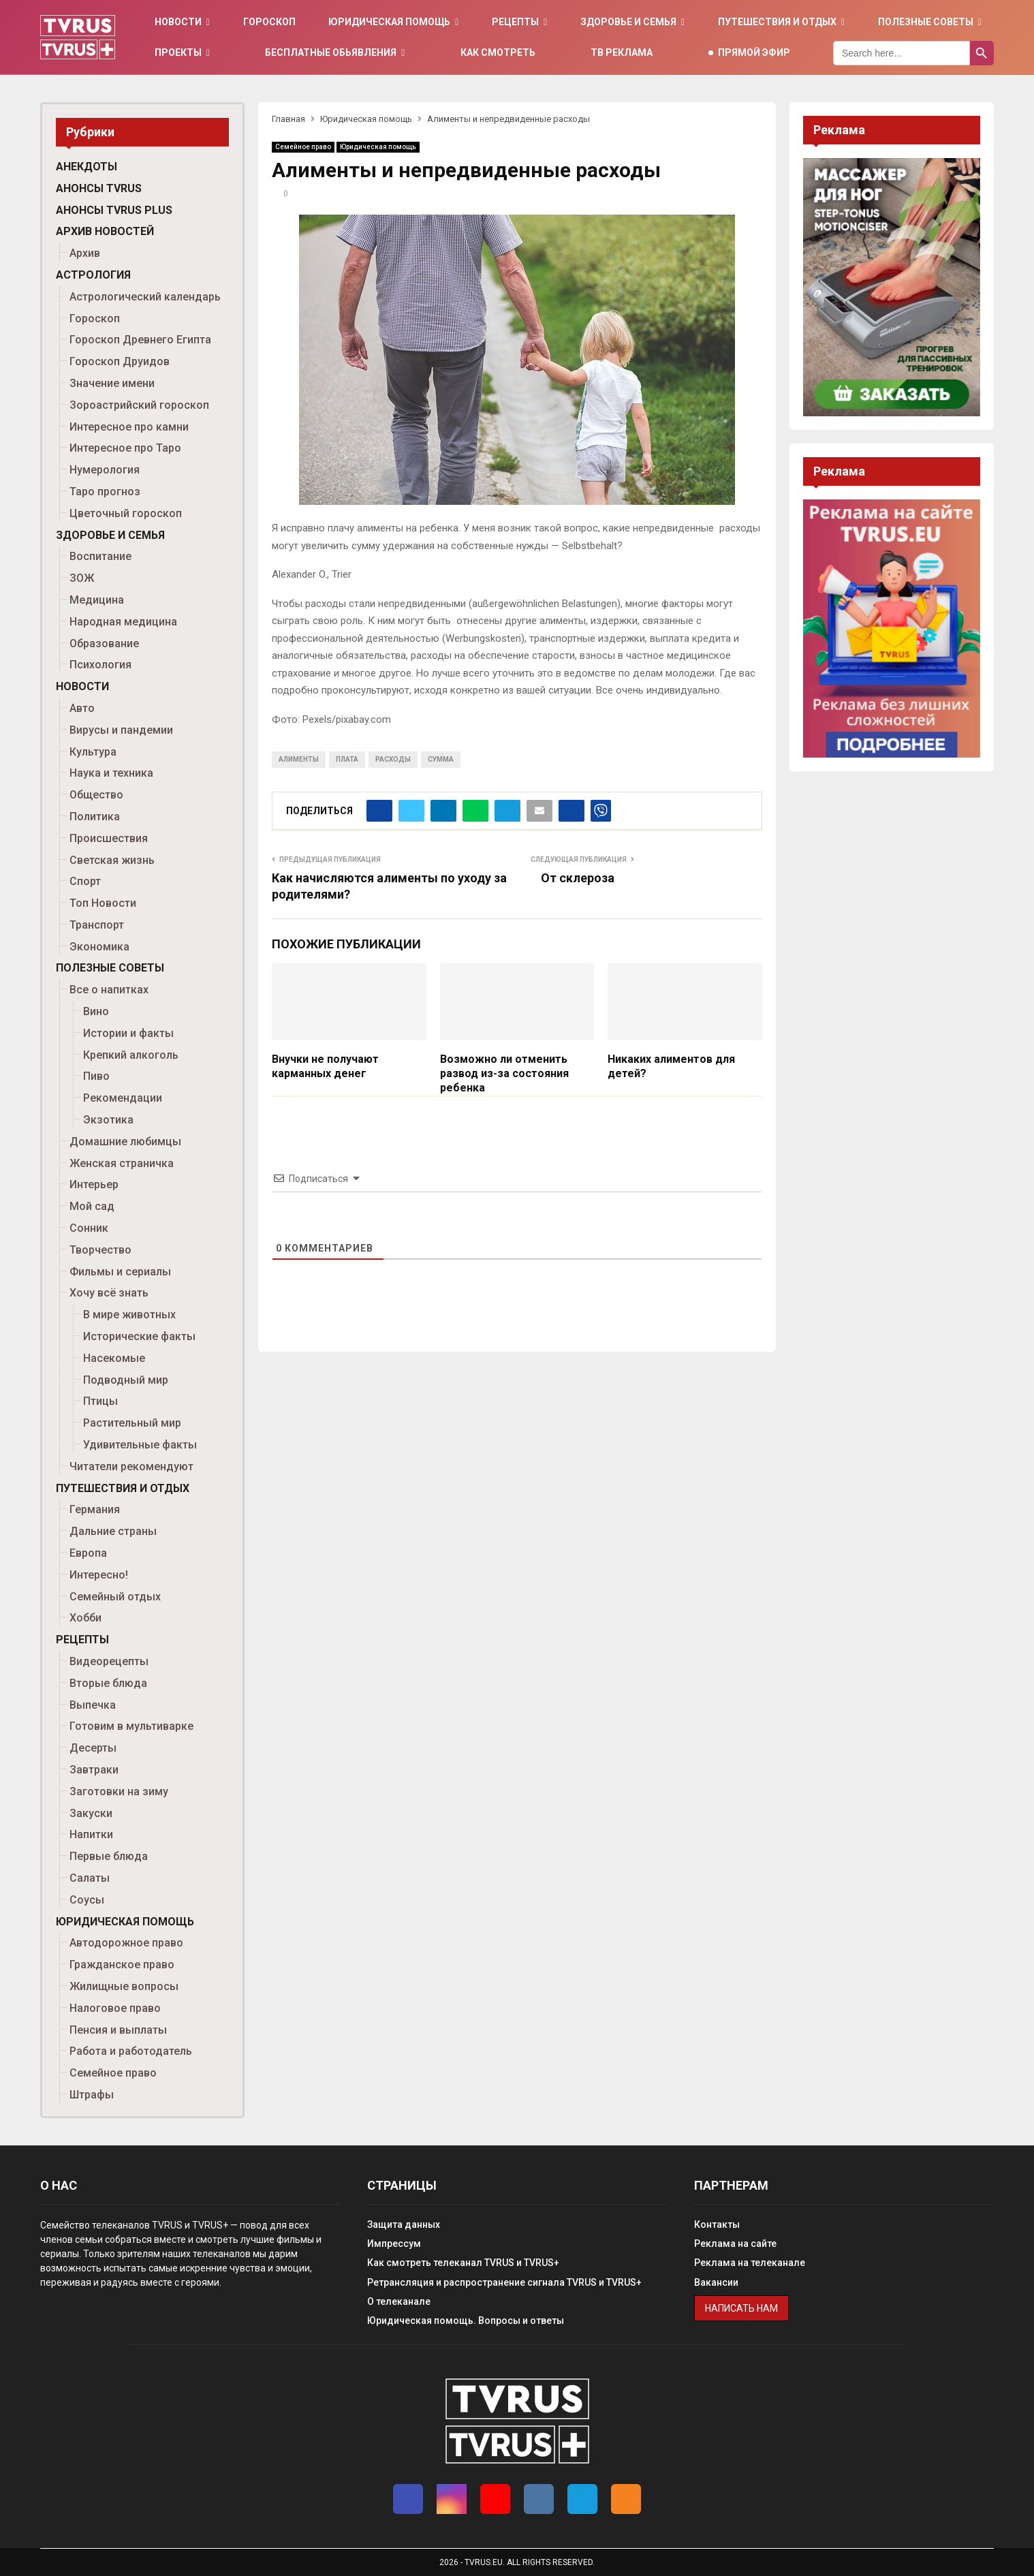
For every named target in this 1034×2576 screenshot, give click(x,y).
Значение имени (112, 383)
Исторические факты (139, 1336)
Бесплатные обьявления (330, 52)
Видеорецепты (108, 1661)
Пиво (96, 1076)
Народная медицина (123, 621)
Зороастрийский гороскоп (139, 405)
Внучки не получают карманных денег (325, 1066)
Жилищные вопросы (123, 1986)
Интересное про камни (129, 426)
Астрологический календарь (145, 296)
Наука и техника (111, 772)
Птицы (100, 1401)
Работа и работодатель (130, 2051)
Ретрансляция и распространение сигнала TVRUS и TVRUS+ (504, 2282)
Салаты (89, 1878)
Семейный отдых (115, 1596)
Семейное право (303, 147)
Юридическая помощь (389, 21)
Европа (88, 1553)
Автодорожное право (126, 1942)
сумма (441, 759)
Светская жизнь (112, 860)
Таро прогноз (104, 491)
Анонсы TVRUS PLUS (114, 210)
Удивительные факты (140, 1444)
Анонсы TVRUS (99, 188)
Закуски (90, 1813)
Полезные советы (925, 21)
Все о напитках (108, 989)
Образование (104, 643)
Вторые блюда (108, 1683)
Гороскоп (269, 21)
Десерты (92, 1747)
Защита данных (403, 2224)
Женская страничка (121, 1163)
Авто (82, 708)
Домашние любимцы (125, 1141)
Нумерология (104, 469)
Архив (84, 253)
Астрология (93, 274)
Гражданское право (121, 1964)
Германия (94, 1509)
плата (347, 759)
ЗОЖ (81, 578)
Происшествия (108, 838)
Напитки (91, 1834)
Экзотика (108, 1119)
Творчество (100, 1249)
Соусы (86, 1899)
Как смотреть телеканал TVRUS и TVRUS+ (463, 2262)
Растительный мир (132, 1422)
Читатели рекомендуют (131, 1466)
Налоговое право (115, 2008)
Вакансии (716, 2282)
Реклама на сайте (735, 2243)
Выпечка (92, 1704)
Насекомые (114, 1358)
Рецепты (515, 21)
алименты (299, 759)
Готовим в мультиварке (131, 1726)
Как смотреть (497, 52)
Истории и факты (128, 1033)
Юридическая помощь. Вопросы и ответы (465, 2320)
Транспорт (96, 924)
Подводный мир (125, 1380)
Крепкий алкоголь (130, 1055)
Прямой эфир (754, 52)
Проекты (178, 52)
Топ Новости (102, 903)
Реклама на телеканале (749, 2262)
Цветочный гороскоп (125, 513)
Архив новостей (105, 231)
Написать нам (741, 2308)
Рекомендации (122, 1097)
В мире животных (129, 1314)
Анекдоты (86, 166)
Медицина (96, 599)
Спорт (85, 881)
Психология (100, 664)
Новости (178, 21)
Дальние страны (113, 1531)
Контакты (717, 2224)
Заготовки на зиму (118, 1791)
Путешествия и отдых (777, 21)
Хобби (85, 1617)
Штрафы (91, 2094)
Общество (96, 794)
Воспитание (100, 556)
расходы (393, 759)
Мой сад (91, 1206)
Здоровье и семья (628, 21)
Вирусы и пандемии (121, 730)
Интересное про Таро (125, 447)
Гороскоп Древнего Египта (140, 339)
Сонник (88, 1228)
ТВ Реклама (622, 52)
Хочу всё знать (108, 1292)
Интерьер (94, 1184)
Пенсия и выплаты (118, 2029)
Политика (94, 816)
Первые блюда (108, 1856)
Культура (92, 751)
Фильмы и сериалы (120, 1271)
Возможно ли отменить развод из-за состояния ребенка (504, 1073)
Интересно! (98, 1574)
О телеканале (398, 2301)
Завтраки (94, 1769)
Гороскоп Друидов (119, 361)
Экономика (99, 946)
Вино (96, 1011)
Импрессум (394, 2243)
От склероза (577, 878)
